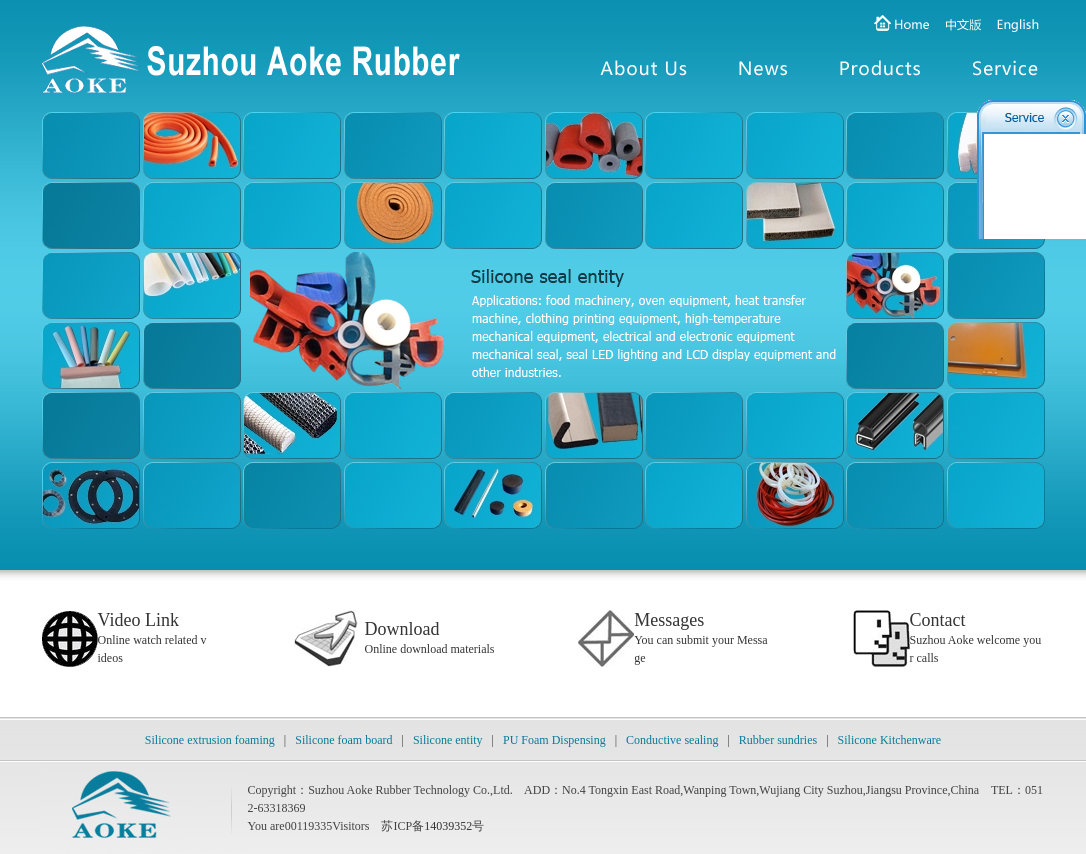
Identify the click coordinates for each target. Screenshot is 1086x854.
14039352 (448, 826)
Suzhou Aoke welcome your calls (976, 640)
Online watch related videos (152, 640)
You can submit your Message (700, 640)
